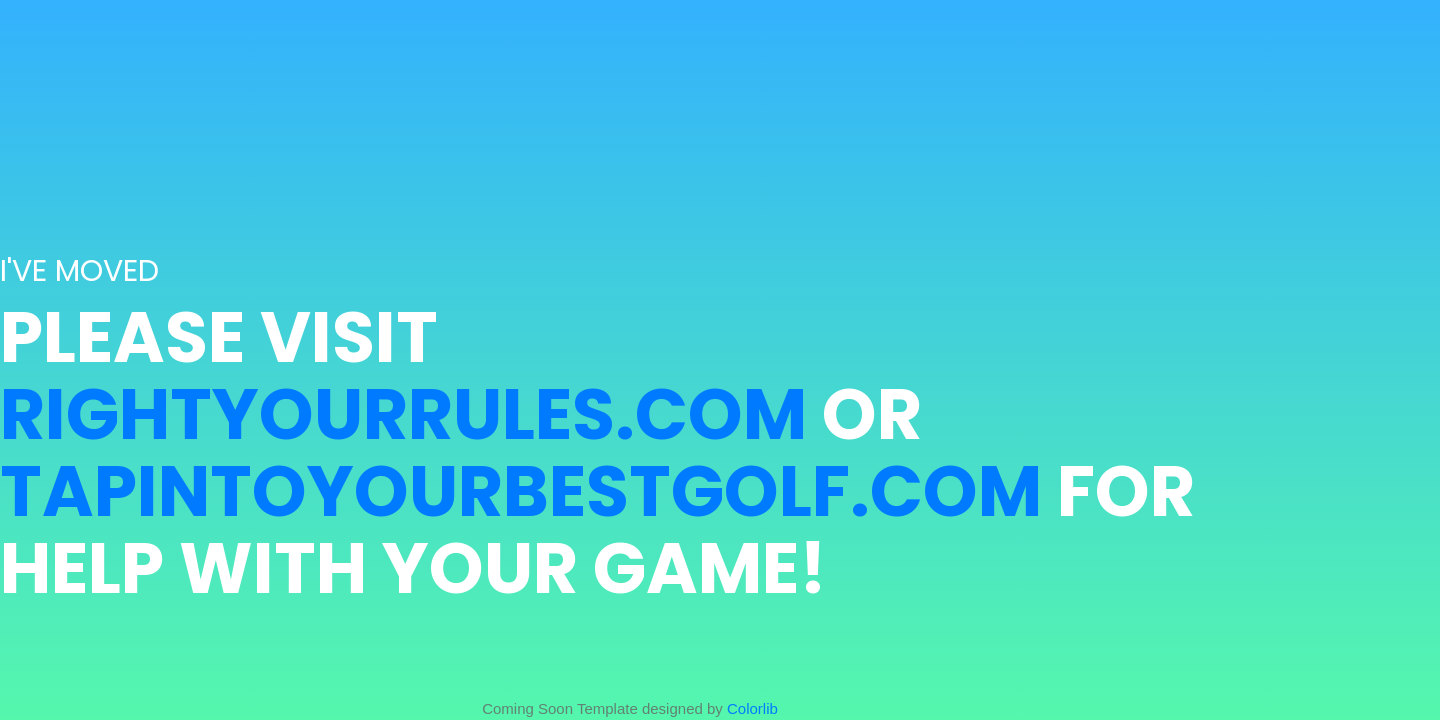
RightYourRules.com (403, 414)
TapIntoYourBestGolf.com (521, 491)
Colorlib (752, 708)
